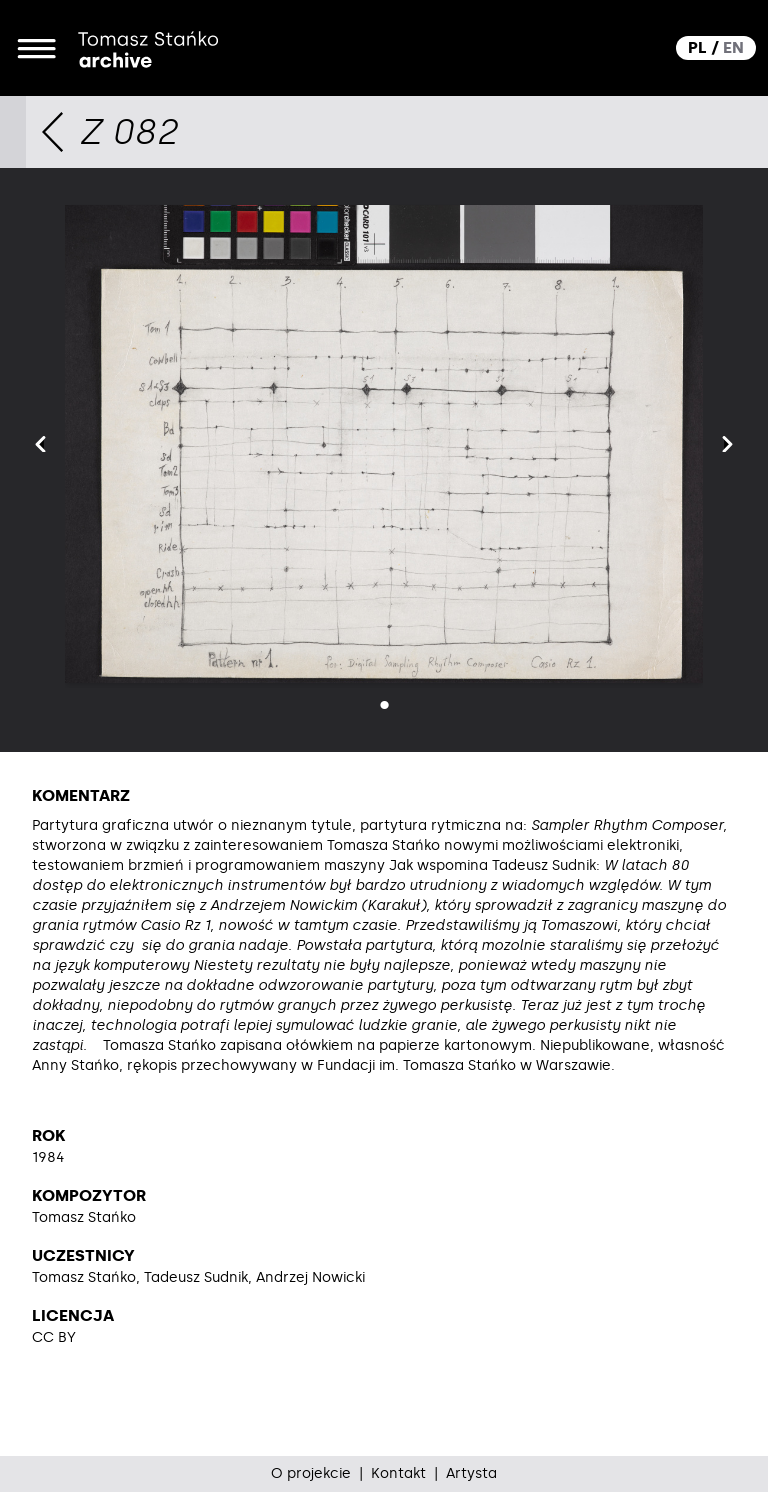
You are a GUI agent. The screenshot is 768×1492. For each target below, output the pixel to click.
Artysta (471, 1473)
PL (697, 47)
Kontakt (398, 1473)
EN (733, 47)
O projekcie (311, 1473)
